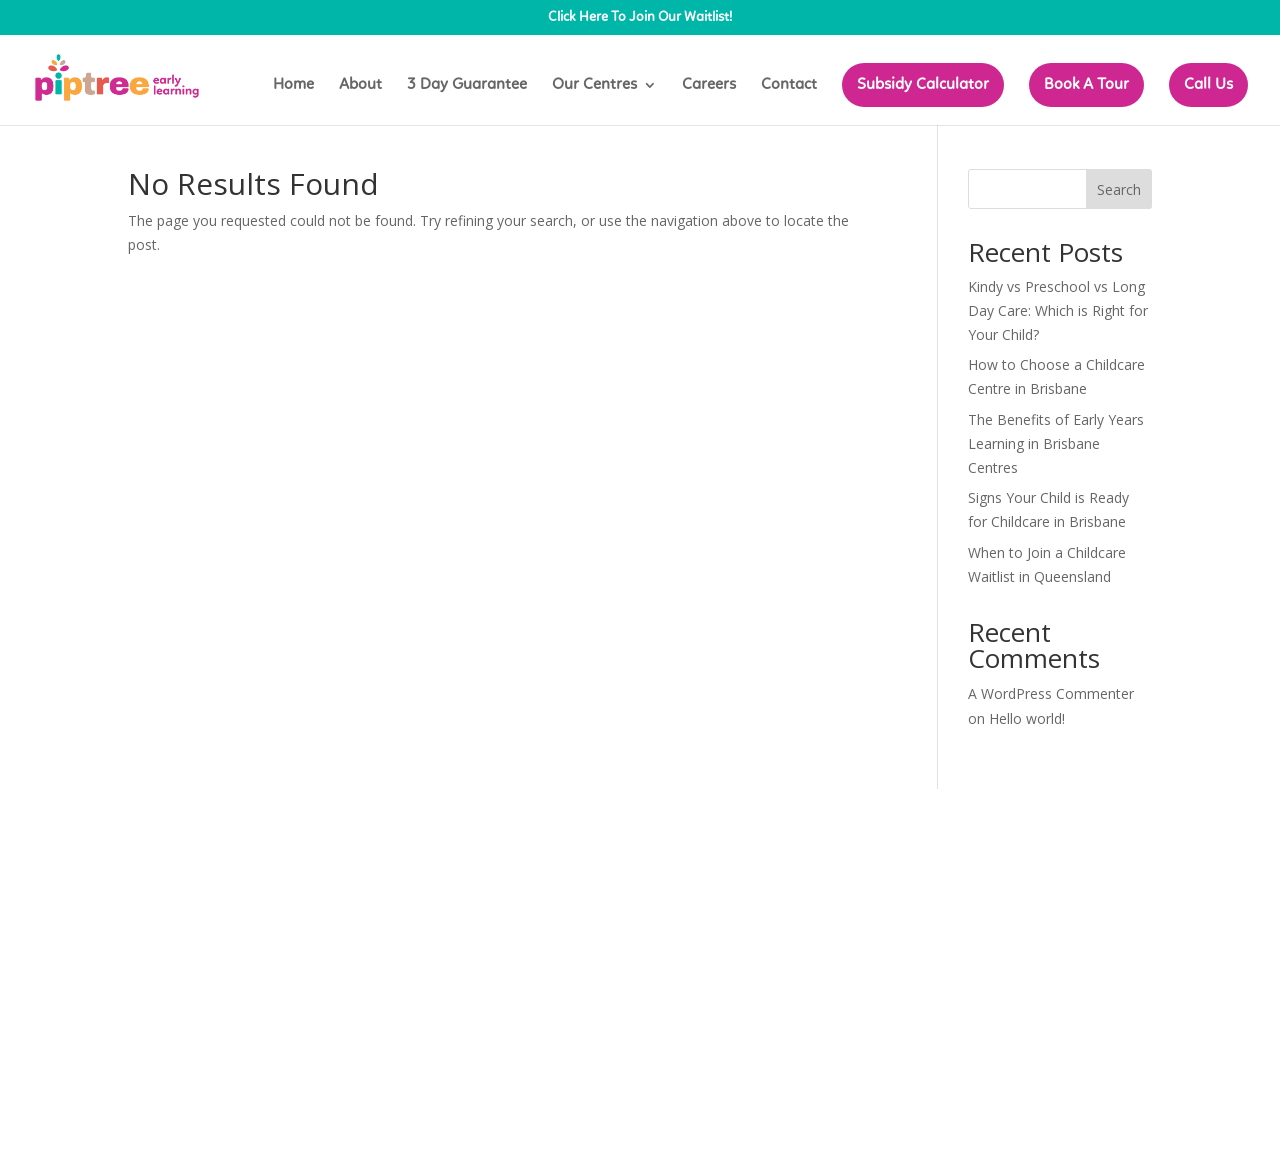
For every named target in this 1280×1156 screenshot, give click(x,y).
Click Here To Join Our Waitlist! (640, 18)
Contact (789, 85)
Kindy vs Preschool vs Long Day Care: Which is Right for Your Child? (1058, 310)
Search (1119, 189)
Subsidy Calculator (923, 85)
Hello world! (1027, 718)
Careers (709, 85)
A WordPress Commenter (1051, 693)
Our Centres (594, 85)
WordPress (467, 815)
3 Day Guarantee (467, 85)
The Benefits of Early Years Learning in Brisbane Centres (1056, 443)
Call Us (1208, 85)
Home (293, 85)
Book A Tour (1086, 85)
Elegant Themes (271, 815)
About (360, 85)
